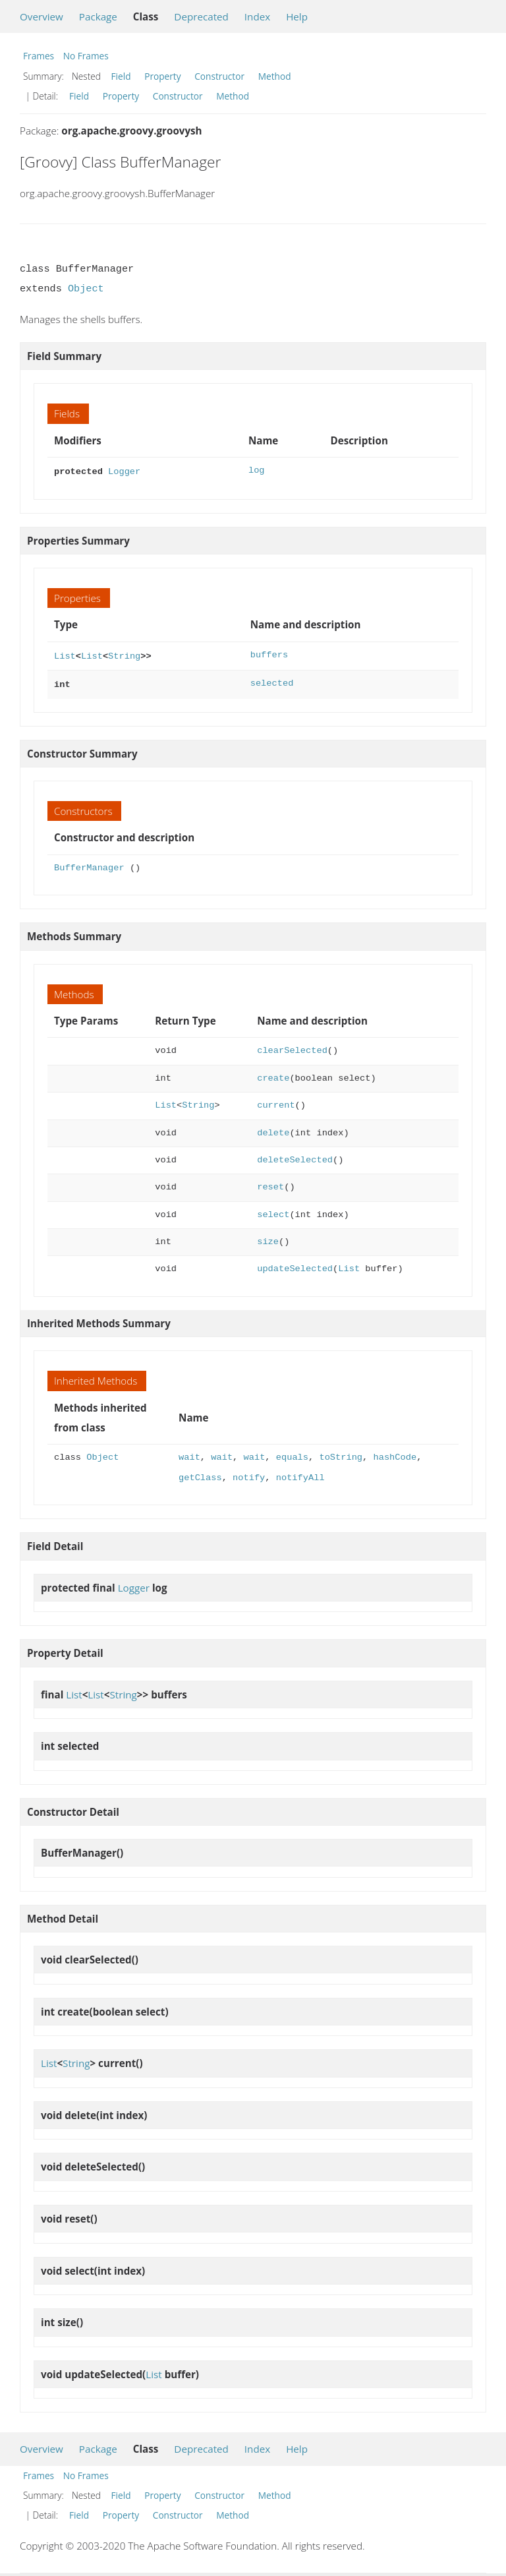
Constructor (219, 76)
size (268, 1238)
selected (272, 680)
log (256, 470)
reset (270, 1183)
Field (121, 76)
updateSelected (295, 1265)
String (124, 653)
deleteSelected (295, 1156)
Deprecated (201, 16)
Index (257, 16)
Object (86, 288)
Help (297, 16)
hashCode (394, 1453)
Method (274, 76)
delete (273, 1129)
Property (162, 76)
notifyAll (300, 1474)
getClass (200, 1474)
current (276, 1101)
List (65, 653)
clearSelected (292, 1046)
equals (292, 1453)
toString (340, 1453)
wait (189, 1453)
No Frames (86, 55)
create (273, 1074)
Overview (41, 16)
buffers (269, 653)
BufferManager (89, 864)
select (273, 1211)
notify (249, 1474)
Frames (38, 55)
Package (98, 16)
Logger (124, 470)
